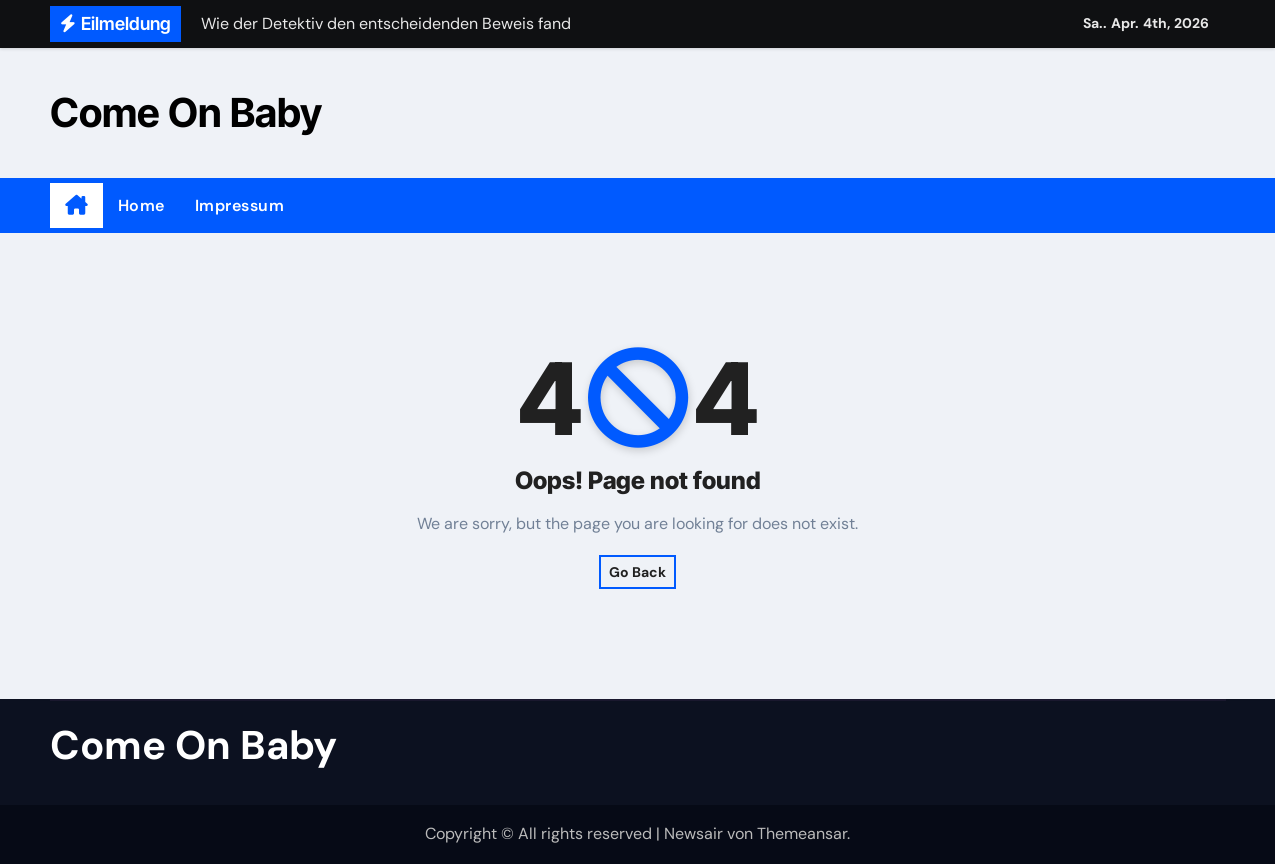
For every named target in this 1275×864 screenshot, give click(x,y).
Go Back (637, 572)
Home (141, 205)
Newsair (693, 833)
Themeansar (802, 833)
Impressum (240, 205)
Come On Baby (186, 112)
